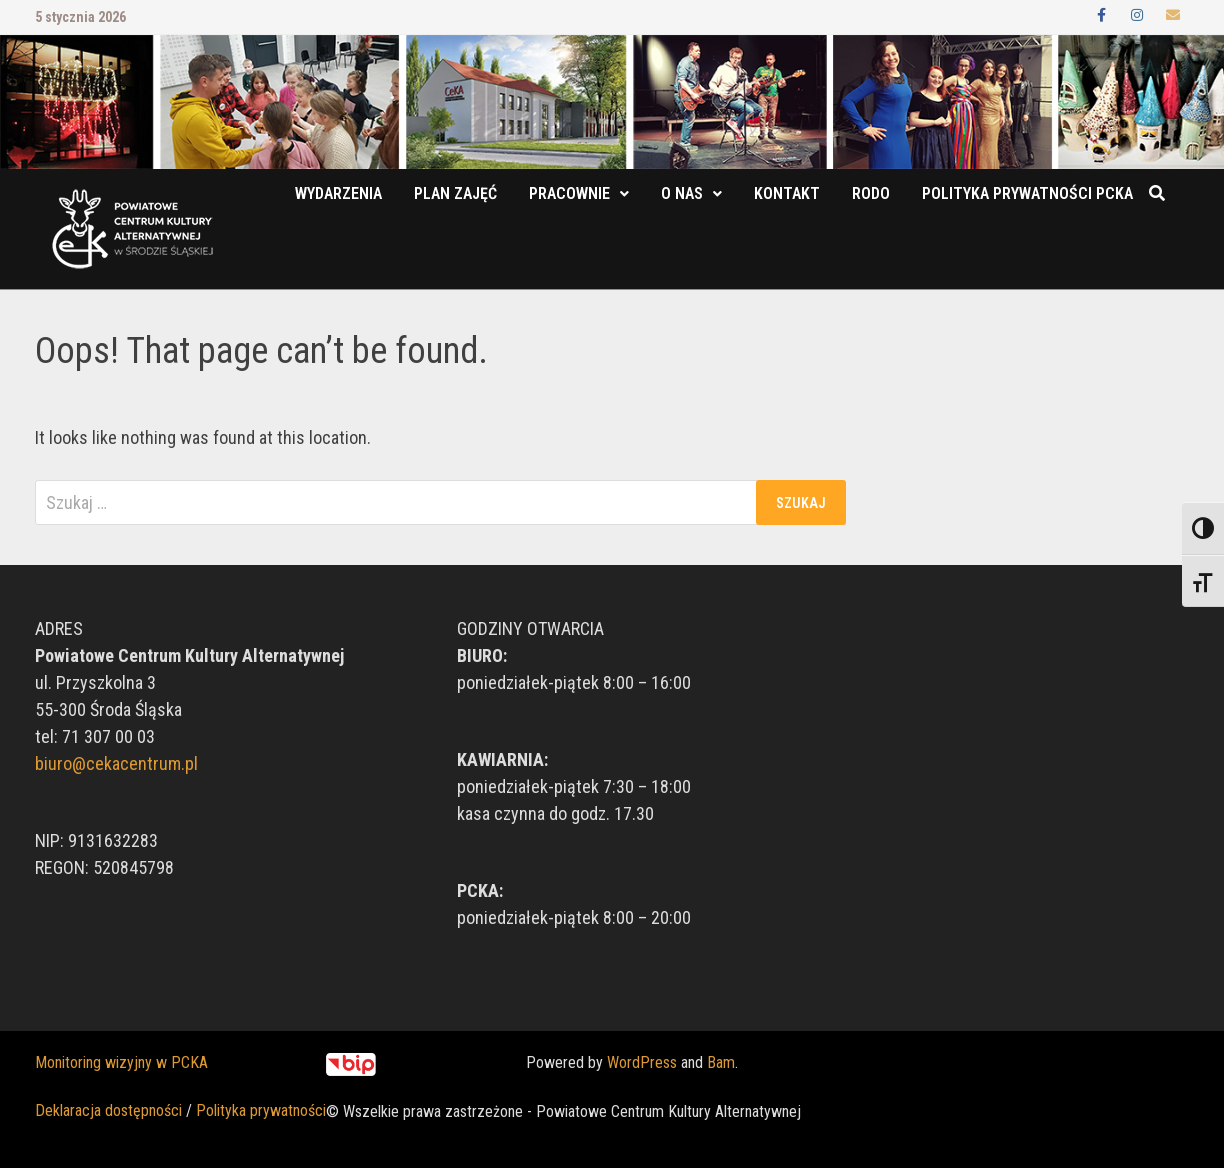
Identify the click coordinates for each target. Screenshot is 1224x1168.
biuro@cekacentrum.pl (116, 763)
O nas (682, 193)
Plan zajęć (455, 193)
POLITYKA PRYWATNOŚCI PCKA (1027, 193)
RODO (871, 193)
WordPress (642, 1062)
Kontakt (787, 193)
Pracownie (569, 193)
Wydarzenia (338, 193)
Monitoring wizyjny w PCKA (121, 1062)
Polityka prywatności (261, 1110)
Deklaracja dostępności (108, 1110)
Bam (721, 1062)
